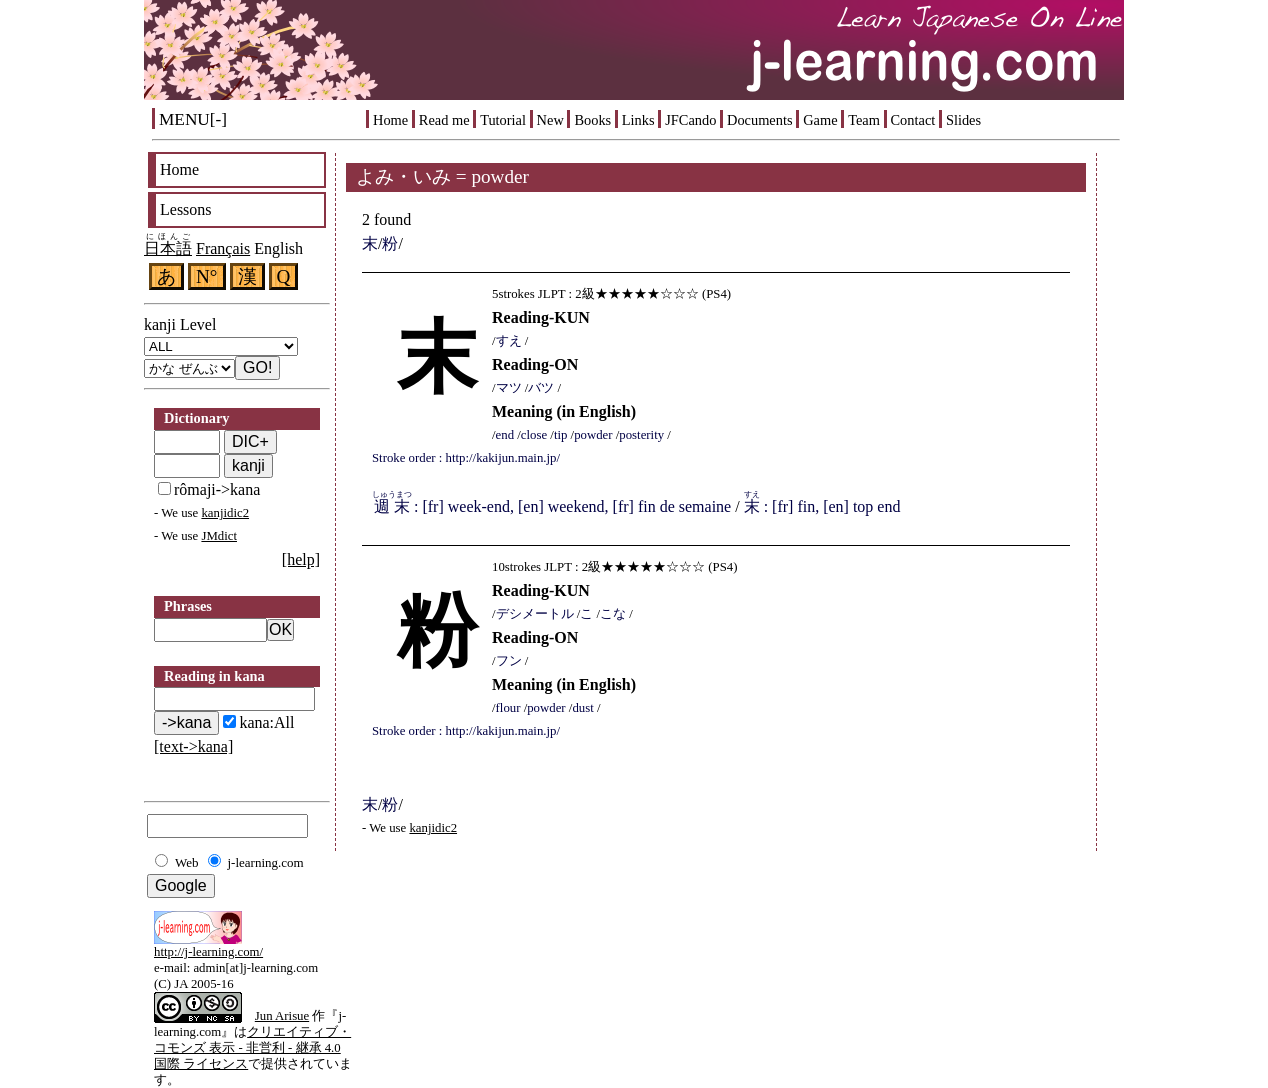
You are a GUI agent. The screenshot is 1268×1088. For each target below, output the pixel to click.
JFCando (690, 120)
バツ (541, 388)
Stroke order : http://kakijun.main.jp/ (466, 458)
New (550, 120)
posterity (641, 435)
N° (207, 276)
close (534, 435)
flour (508, 708)
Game (820, 120)
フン (509, 661)
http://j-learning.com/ (208, 952)
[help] (301, 559)
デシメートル (535, 614)
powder (593, 435)
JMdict (219, 536)
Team (864, 120)
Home (390, 120)
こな (613, 614)
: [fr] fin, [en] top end (822, 506)
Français (223, 248)
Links (638, 120)
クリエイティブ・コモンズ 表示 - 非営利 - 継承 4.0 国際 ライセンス (252, 1048)
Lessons (186, 209)
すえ (509, 341)
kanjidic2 (225, 513)
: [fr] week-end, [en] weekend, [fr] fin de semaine (551, 506)
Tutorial (503, 120)
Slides (963, 120)
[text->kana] (193, 746)
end (505, 435)
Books (592, 120)
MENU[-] (193, 119)
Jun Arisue (282, 1016)
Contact (913, 120)
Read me (444, 120)
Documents (760, 120)
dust (582, 708)
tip (561, 435)
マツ (509, 388)
